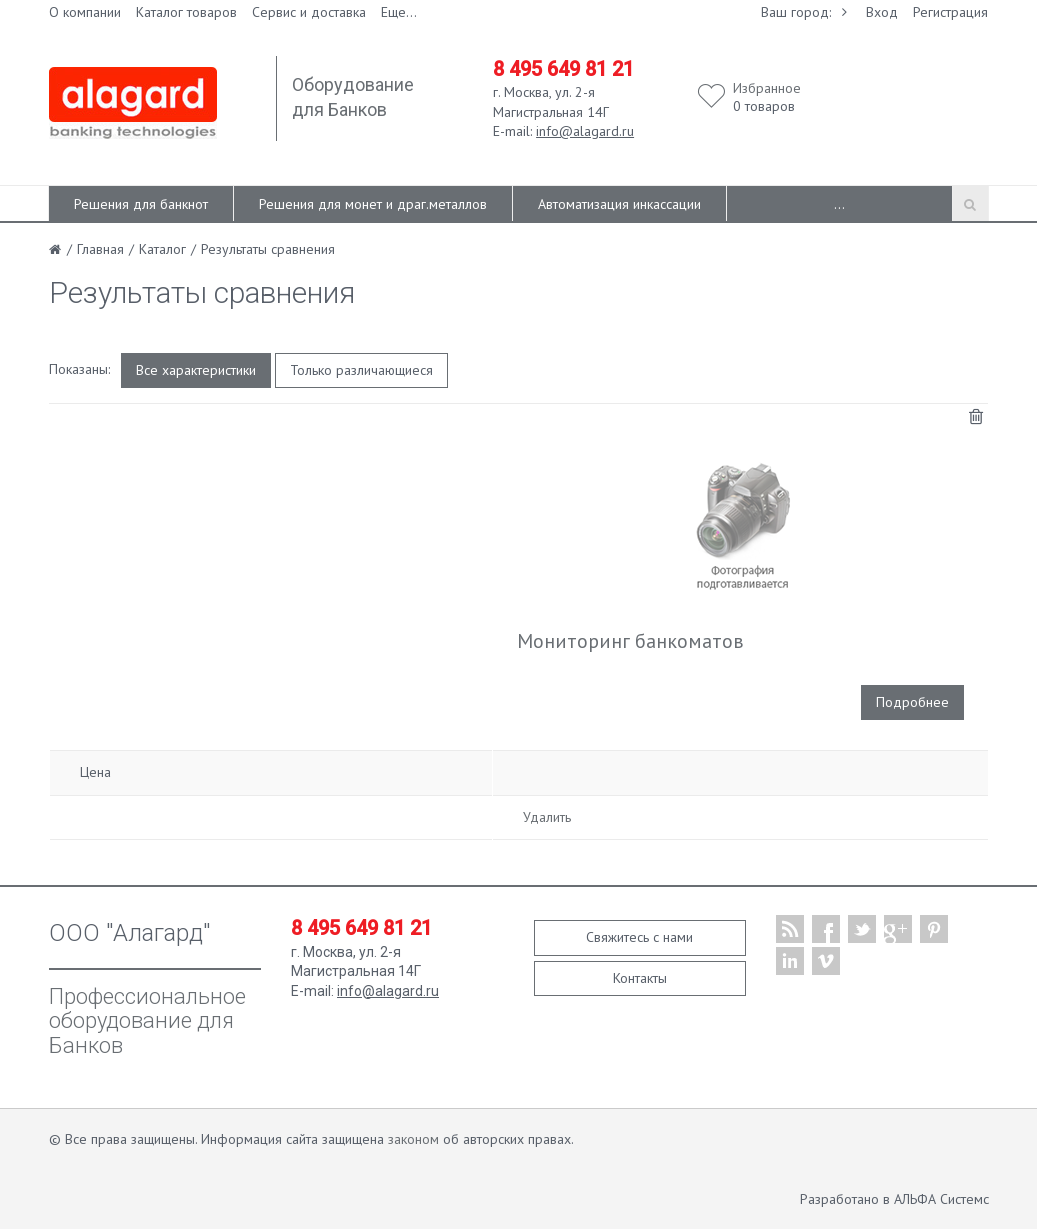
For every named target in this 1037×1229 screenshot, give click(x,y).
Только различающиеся (361, 370)
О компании (85, 12)
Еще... (399, 12)
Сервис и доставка (309, 12)
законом (413, 1139)
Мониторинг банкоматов (630, 641)
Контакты (640, 978)
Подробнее (912, 702)
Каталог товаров (186, 12)
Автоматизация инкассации (619, 204)
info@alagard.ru (585, 131)
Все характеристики (196, 370)
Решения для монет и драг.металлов (373, 204)
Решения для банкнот (141, 204)
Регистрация (950, 12)
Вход (882, 12)
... (839, 204)
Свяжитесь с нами (639, 937)
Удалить (547, 817)
